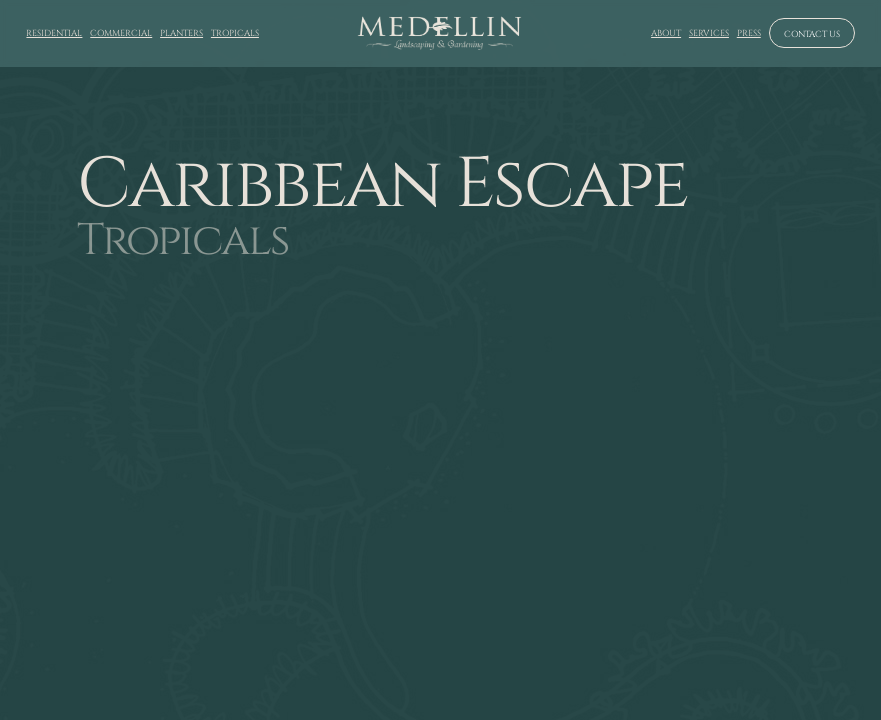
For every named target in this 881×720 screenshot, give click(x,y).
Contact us (812, 34)
